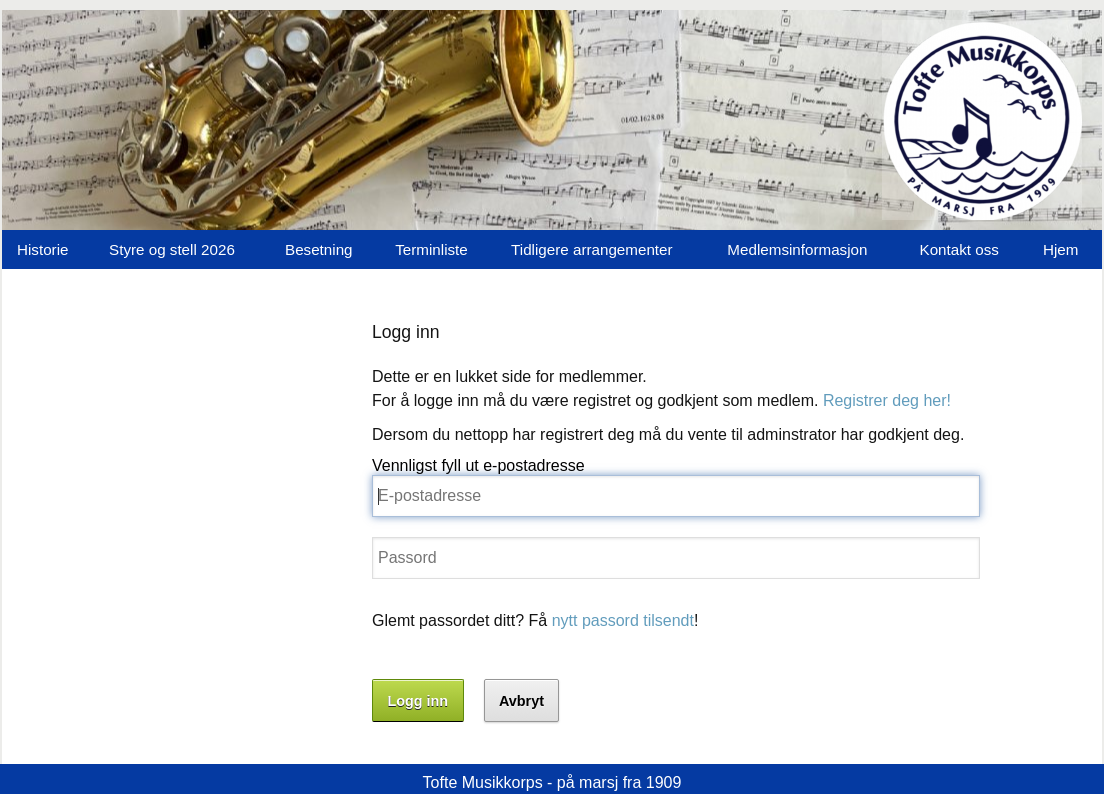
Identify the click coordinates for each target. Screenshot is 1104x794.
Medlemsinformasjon (797, 249)
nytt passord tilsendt (623, 620)
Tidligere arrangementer (592, 249)
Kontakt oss (959, 249)
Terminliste (431, 249)
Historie (42, 249)
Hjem (1060, 249)
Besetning (319, 249)
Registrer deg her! (887, 400)
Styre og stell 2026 (172, 249)
